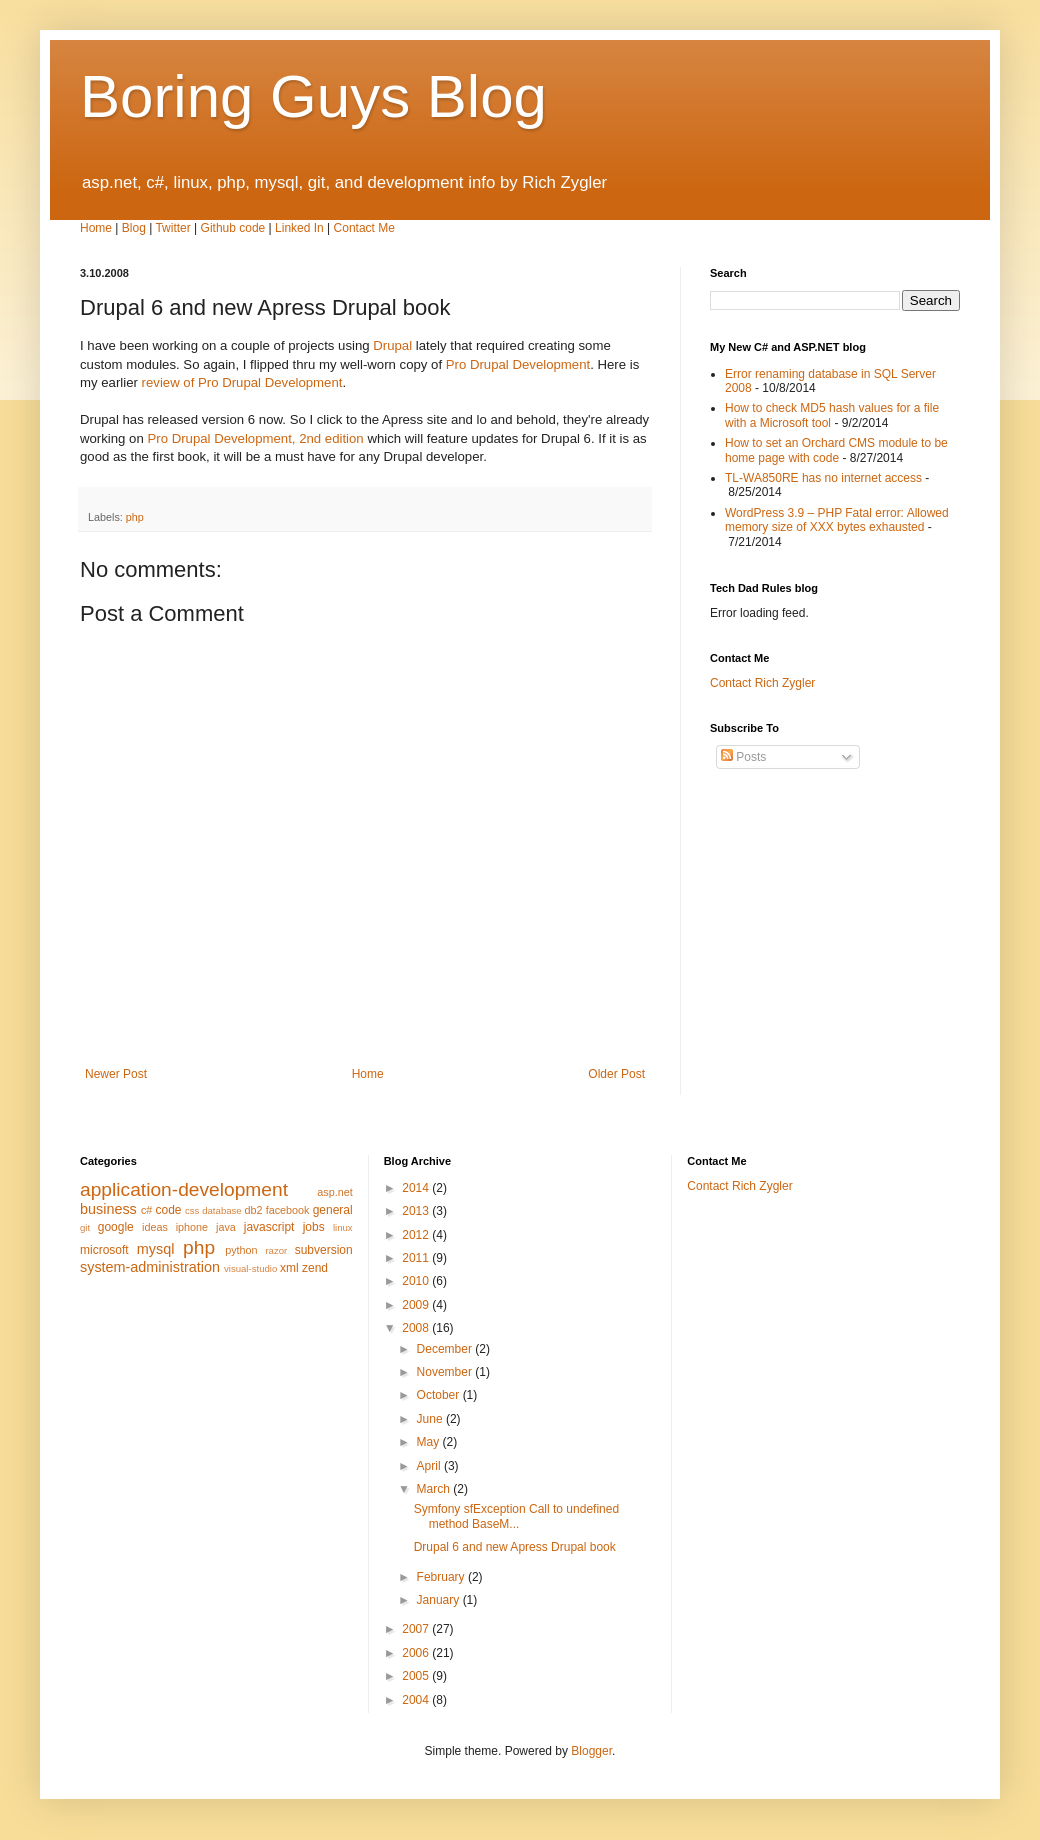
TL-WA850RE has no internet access (823, 478)
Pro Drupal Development (518, 364)
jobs (314, 1227)
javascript (269, 1227)
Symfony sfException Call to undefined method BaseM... (516, 1516)
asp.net (334, 1192)
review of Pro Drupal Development (242, 382)
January (440, 1600)
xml (289, 1268)
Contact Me (364, 228)
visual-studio (250, 1268)
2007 (417, 1629)
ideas (155, 1227)
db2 (254, 1210)
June (431, 1419)
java (226, 1227)
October (440, 1395)
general (333, 1210)
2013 (417, 1211)
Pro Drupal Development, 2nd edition (255, 438)
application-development (184, 1189)
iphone (192, 1227)
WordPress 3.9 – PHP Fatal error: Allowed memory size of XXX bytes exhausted (837, 520)
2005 (417, 1676)
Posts (743, 757)
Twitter (172, 228)
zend (315, 1268)
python (241, 1250)
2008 (417, 1328)
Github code (233, 228)
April (430, 1466)
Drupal (392, 345)
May (430, 1442)
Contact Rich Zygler (762, 683)
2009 (417, 1305)
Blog (134, 228)
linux (343, 1227)
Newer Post (116, 1074)
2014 (417, 1188)
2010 (417, 1281)
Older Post (616, 1074)
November (446, 1372)
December (446, 1349)
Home (96, 228)
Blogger (591, 1751)
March (435, 1489)
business (108, 1209)
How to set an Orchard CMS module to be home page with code (836, 450)
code (168, 1210)
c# (146, 1210)
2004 (417, 1700)
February (442, 1577)
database (221, 1210)
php (135, 517)
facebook (288, 1210)
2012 (417, 1235)
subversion (324, 1250)
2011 (417, 1258)
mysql (156, 1249)
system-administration (150, 1267)
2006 (417, 1653)
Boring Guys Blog (313, 96)
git (85, 1227)
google (116, 1227)
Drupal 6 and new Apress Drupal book (515, 1547)
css (192, 1210)
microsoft (104, 1250)
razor (276, 1250)
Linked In (299, 228)
